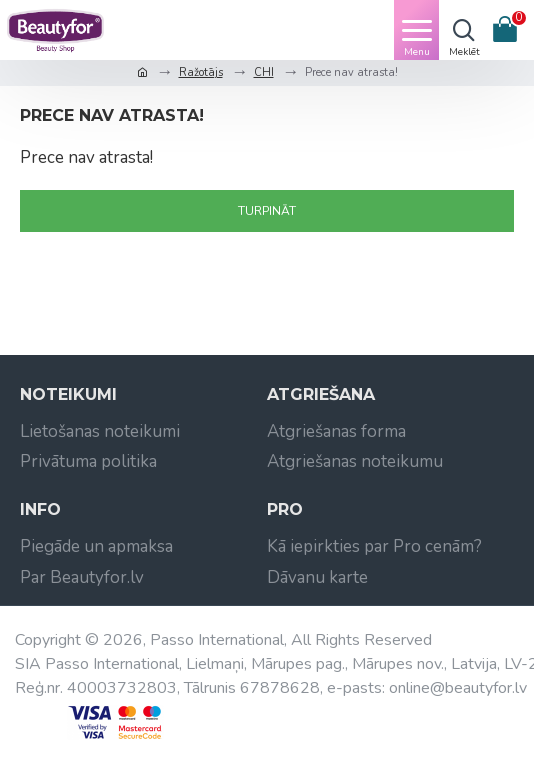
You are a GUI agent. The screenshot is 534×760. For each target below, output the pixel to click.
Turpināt (267, 211)
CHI (264, 72)
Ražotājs (201, 72)
